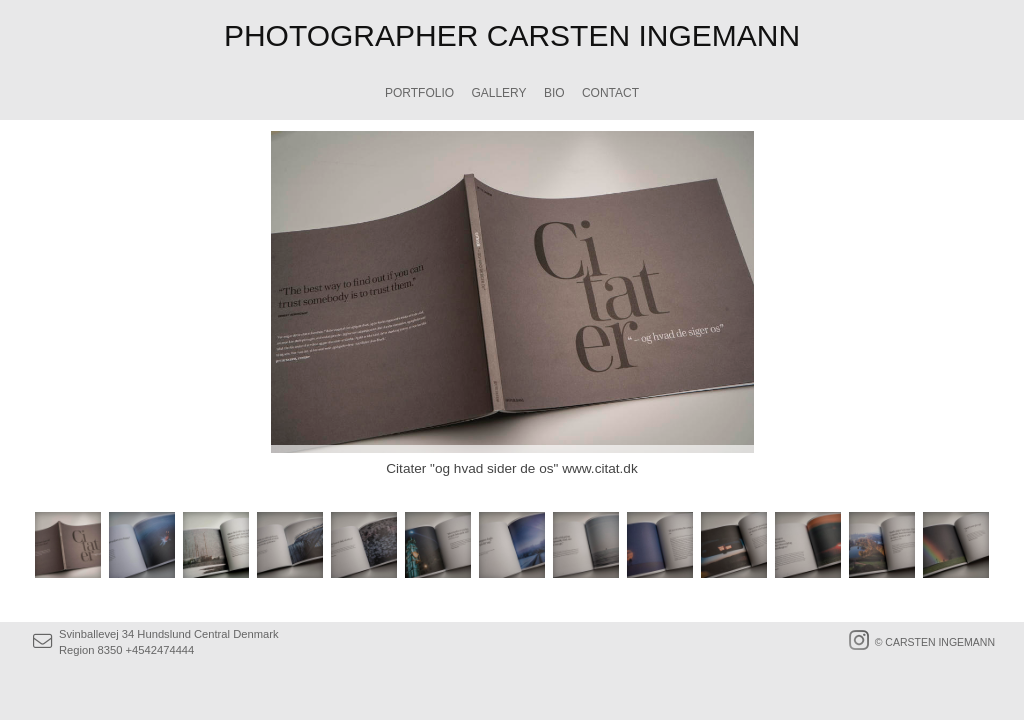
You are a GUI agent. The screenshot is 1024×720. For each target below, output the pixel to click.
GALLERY (498, 93)
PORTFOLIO (419, 93)
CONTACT (610, 93)
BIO (554, 93)
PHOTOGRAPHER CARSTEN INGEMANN (512, 35)
